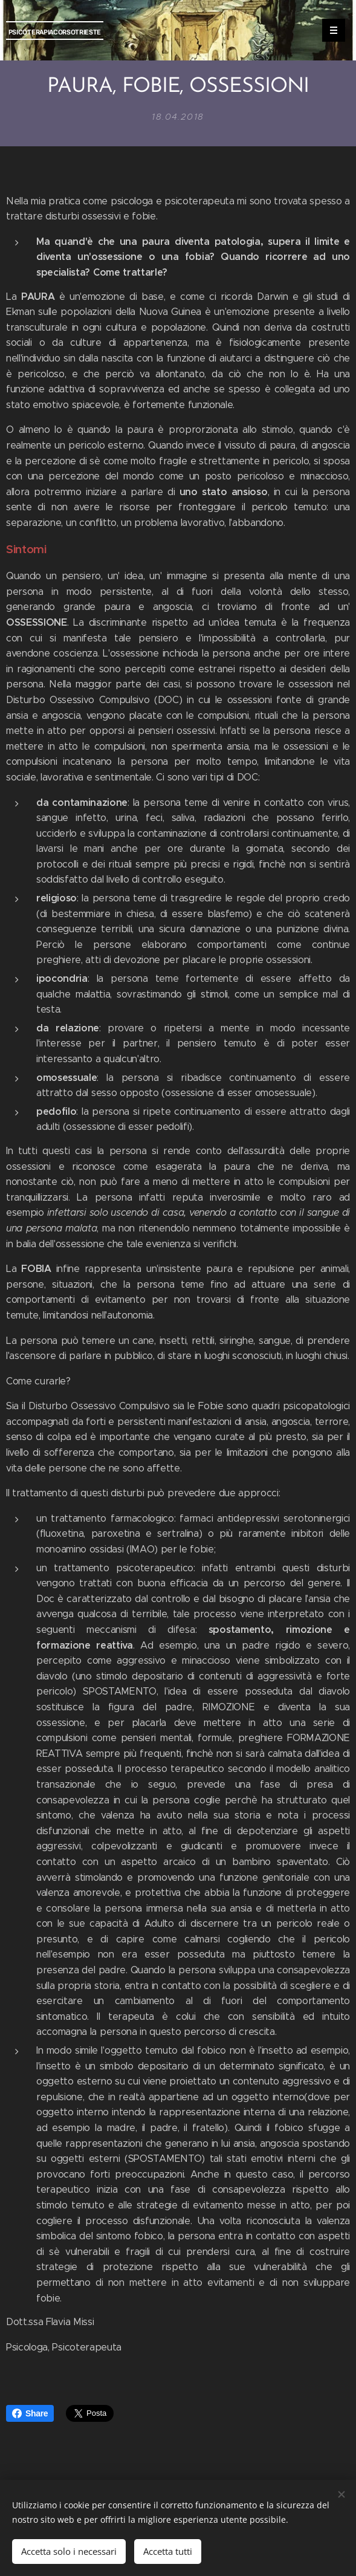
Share (30, 2413)
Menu (329, 30)
